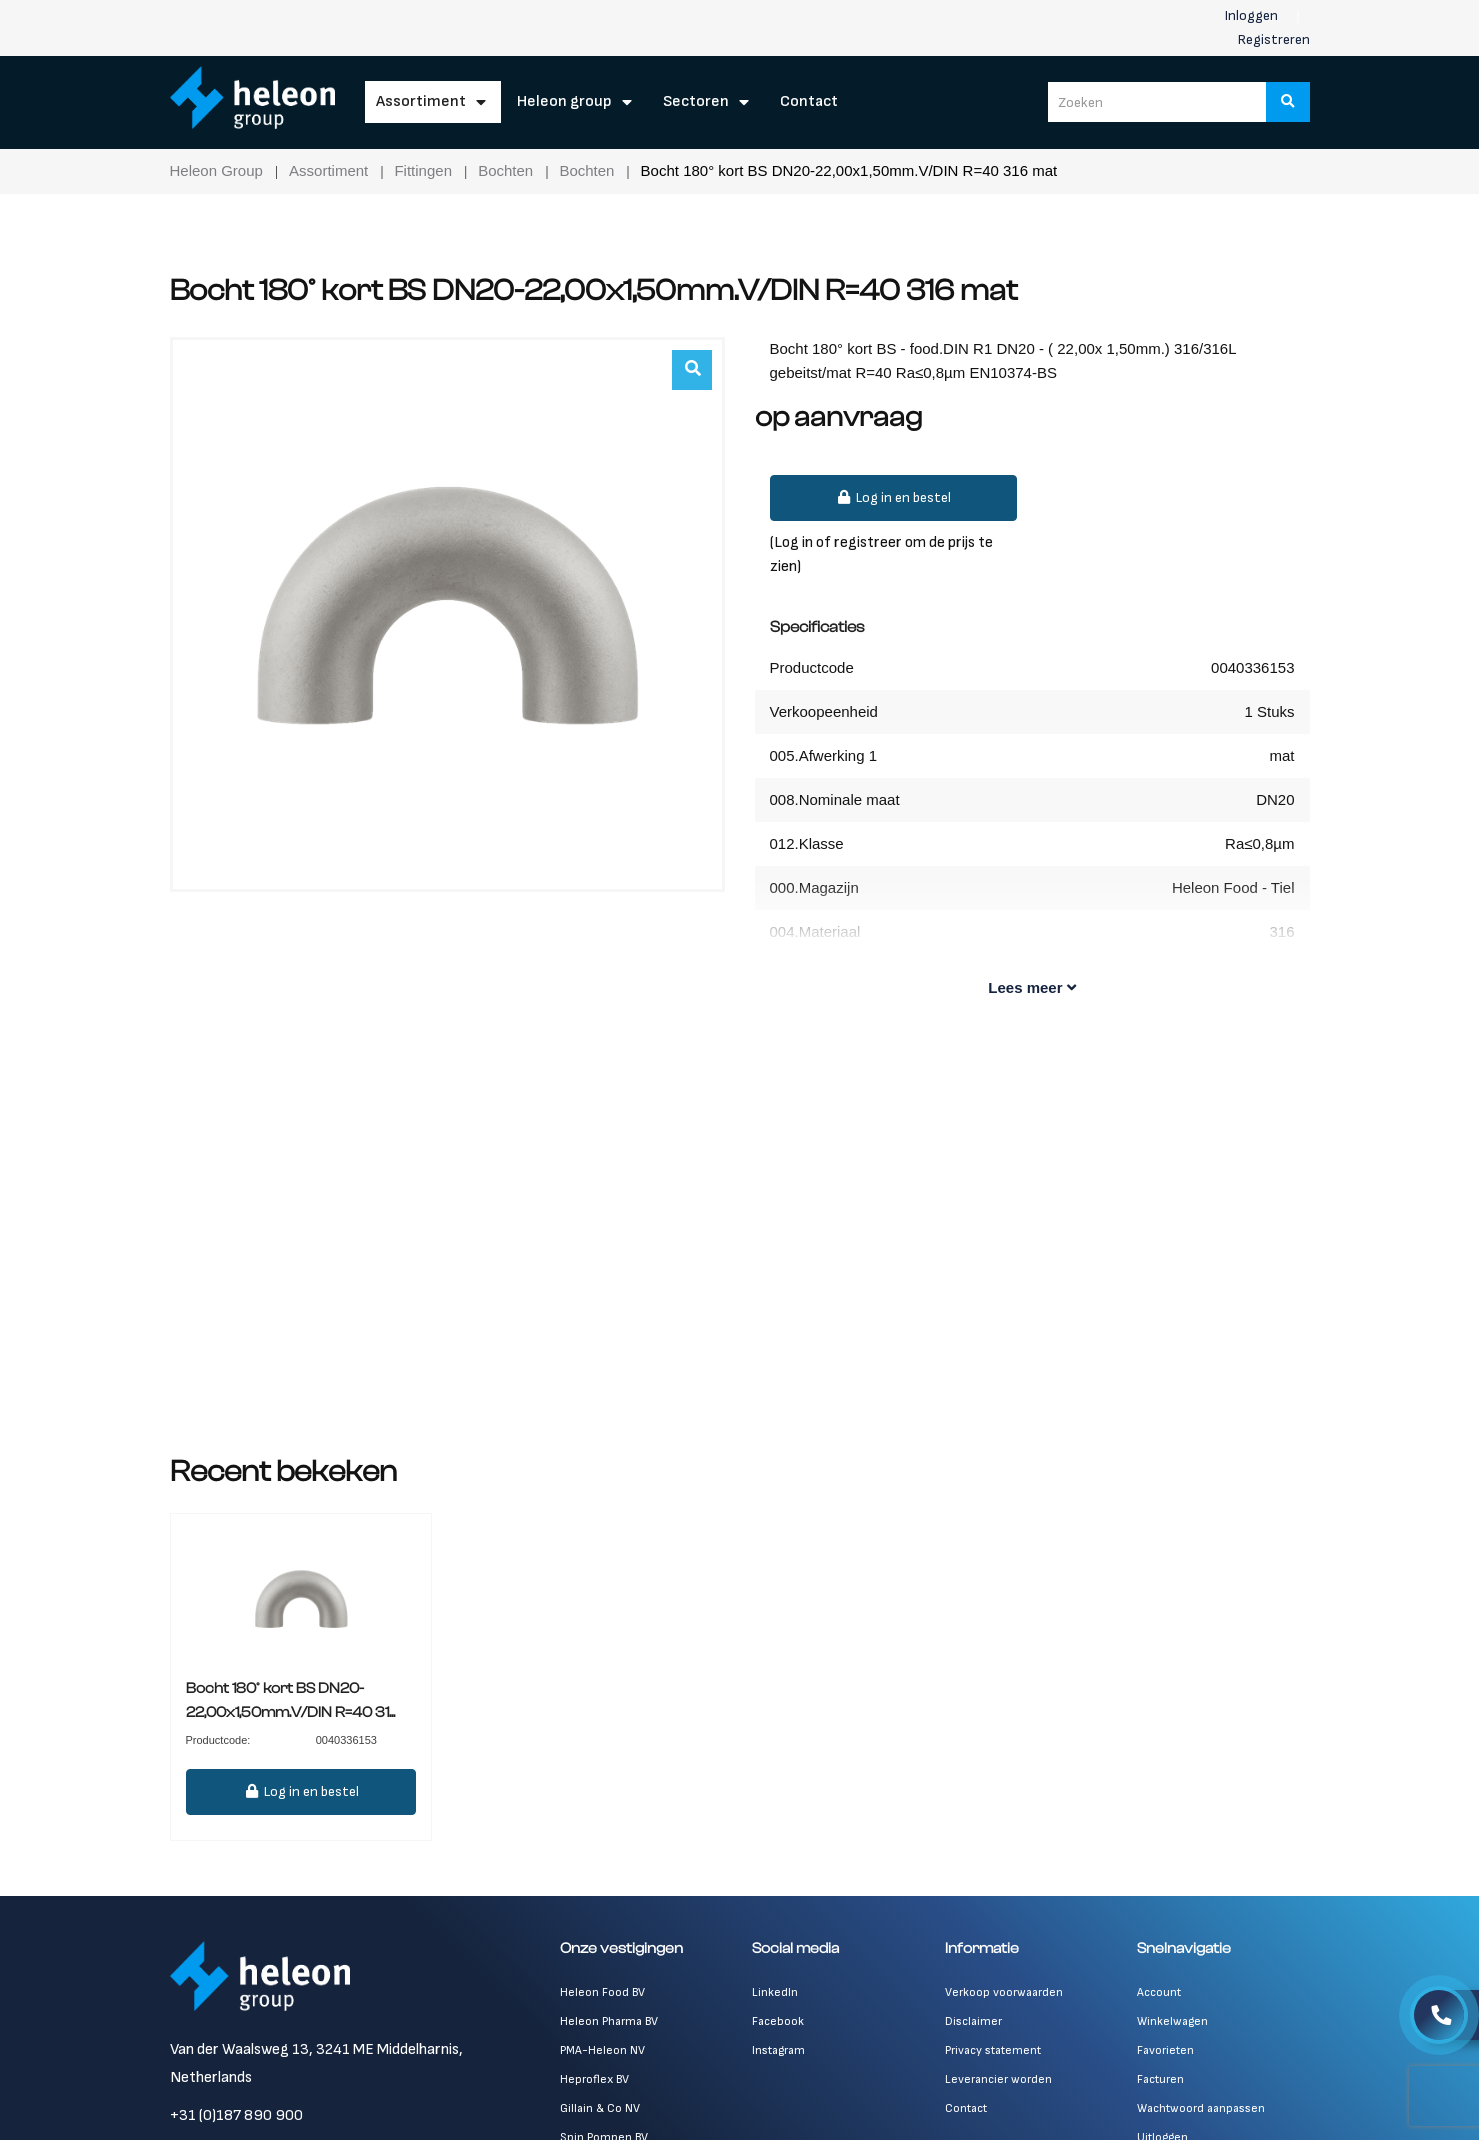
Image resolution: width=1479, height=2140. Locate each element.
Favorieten (1165, 2050)
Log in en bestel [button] (894, 497)
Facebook (778, 2021)
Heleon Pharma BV (609, 2021)
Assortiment (421, 101)
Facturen (1160, 2079)
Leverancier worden (998, 2079)
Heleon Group (564, 101)
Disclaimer (973, 2021)
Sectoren (696, 101)
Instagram (778, 2050)
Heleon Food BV (602, 1992)
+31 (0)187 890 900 (236, 2115)
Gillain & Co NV (600, 2108)
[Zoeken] (1288, 102)
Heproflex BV (594, 2079)
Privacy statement (993, 2050)
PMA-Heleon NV (602, 2050)
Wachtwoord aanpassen (1201, 2108)
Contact (809, 101)
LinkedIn (775, 1992)
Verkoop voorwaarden (1004, 1992)
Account (1159, 1992)
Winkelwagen (1172, 2021)
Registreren (1274, 39)
